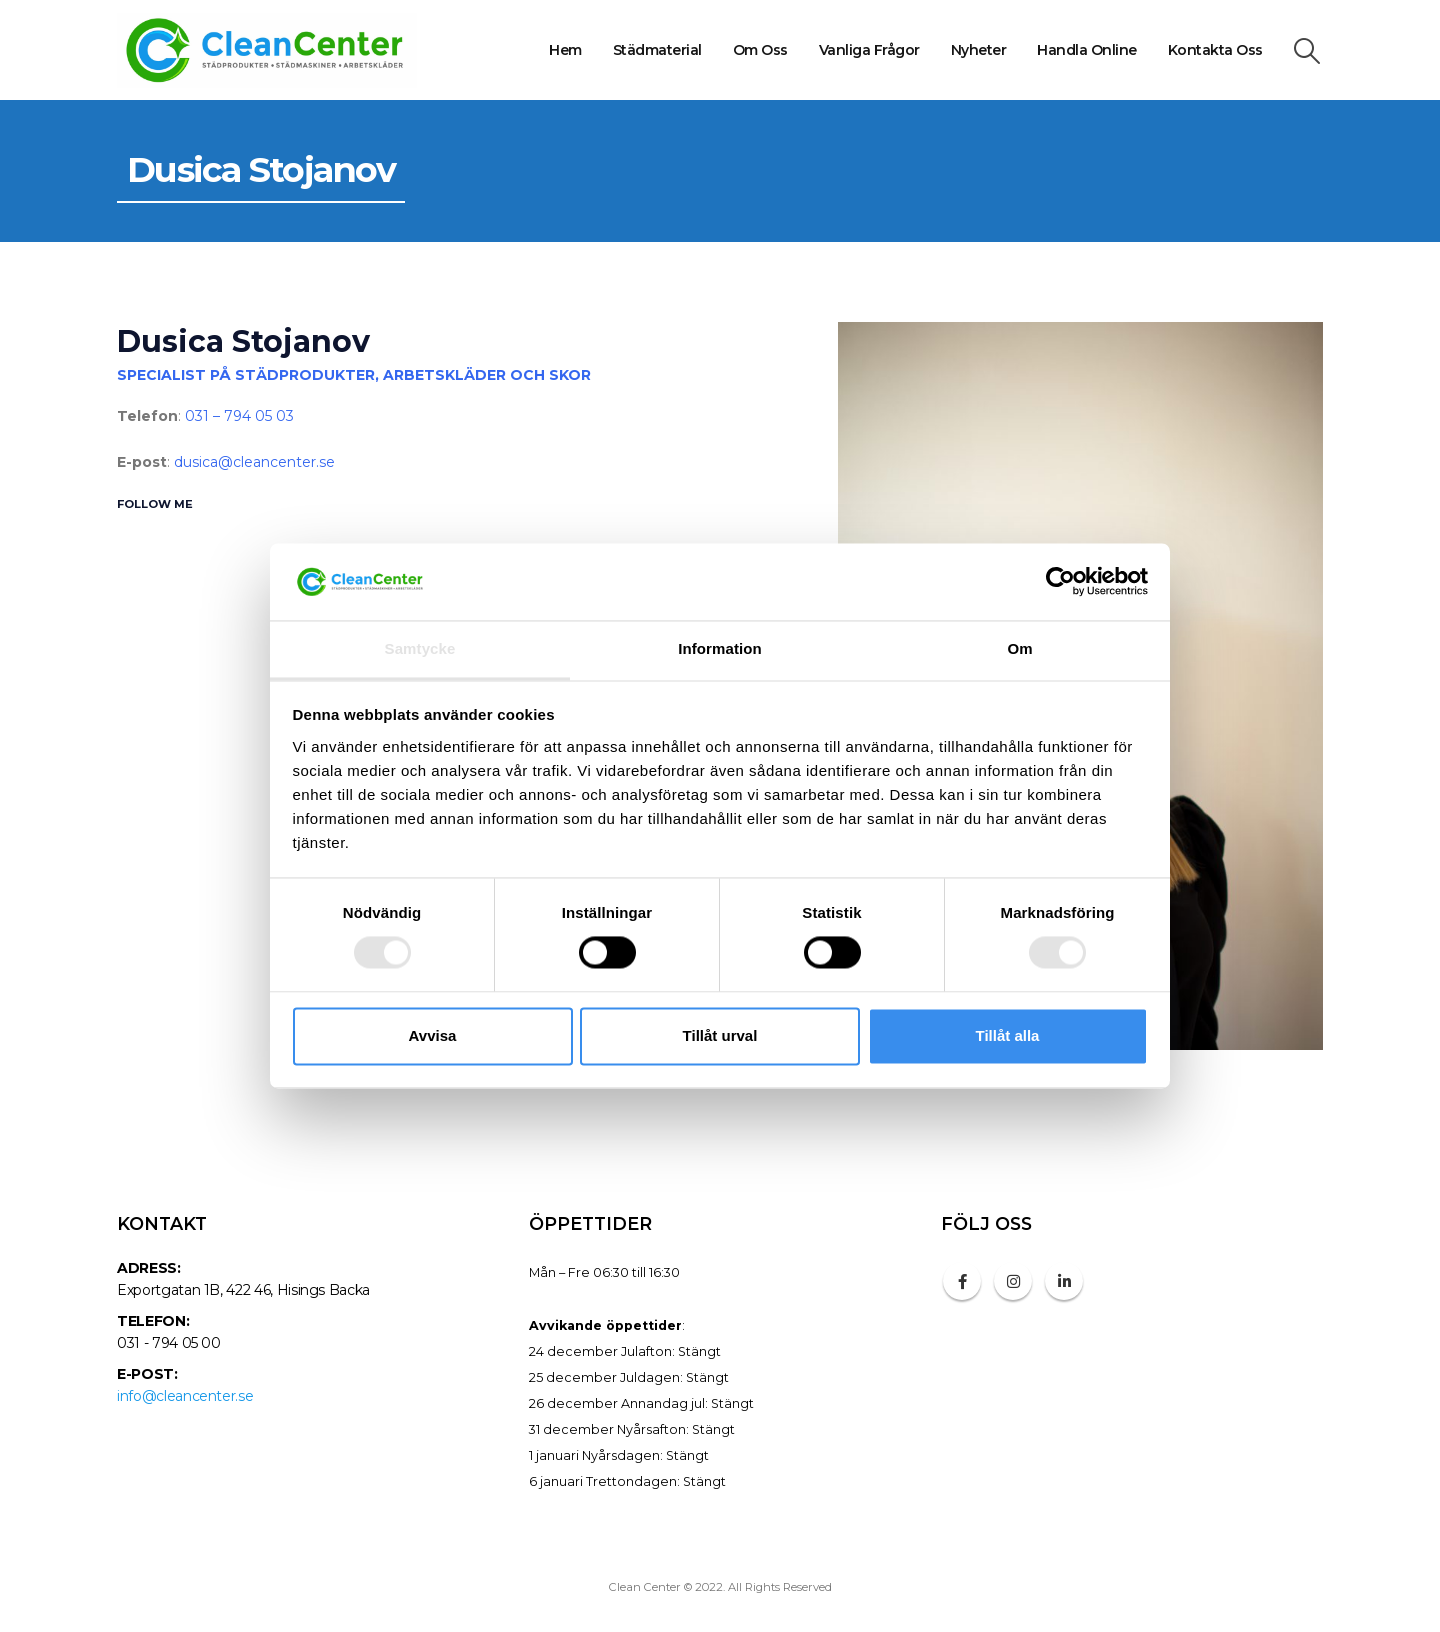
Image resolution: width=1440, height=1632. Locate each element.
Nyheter (979, 50)
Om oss (760, 50)
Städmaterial (657, 50)
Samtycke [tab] (420, 648)
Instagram (1013, 1281)
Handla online (1087, 50)
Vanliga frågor (869, 50)
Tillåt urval (720, 1035)
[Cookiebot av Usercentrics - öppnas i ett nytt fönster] (1060, 582)
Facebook (962, 1281)
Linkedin (1064, 1281)
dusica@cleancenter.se (254, 462)
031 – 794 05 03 (239, 416)
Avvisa (433, 1035)
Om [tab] (1019, 648)
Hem (565, 50)
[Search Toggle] (1307, 51)
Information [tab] (720, 648)
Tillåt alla (1008, 1035)
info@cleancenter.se (185, 1396)
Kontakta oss (1215, 50)
